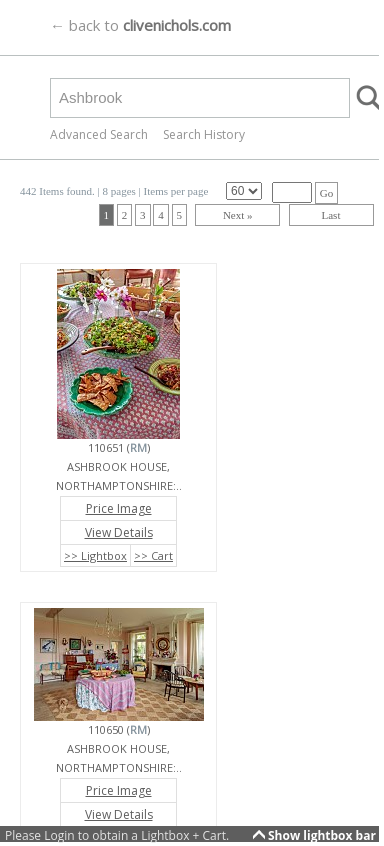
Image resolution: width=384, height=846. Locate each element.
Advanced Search (99, 134)
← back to (140, 25)
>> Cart (153, 555)
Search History (204, 134)
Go (326, 193)
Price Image (119, 508)
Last (331, 215)
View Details (119, 532)
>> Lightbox (95, 555)
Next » (238, 215)
